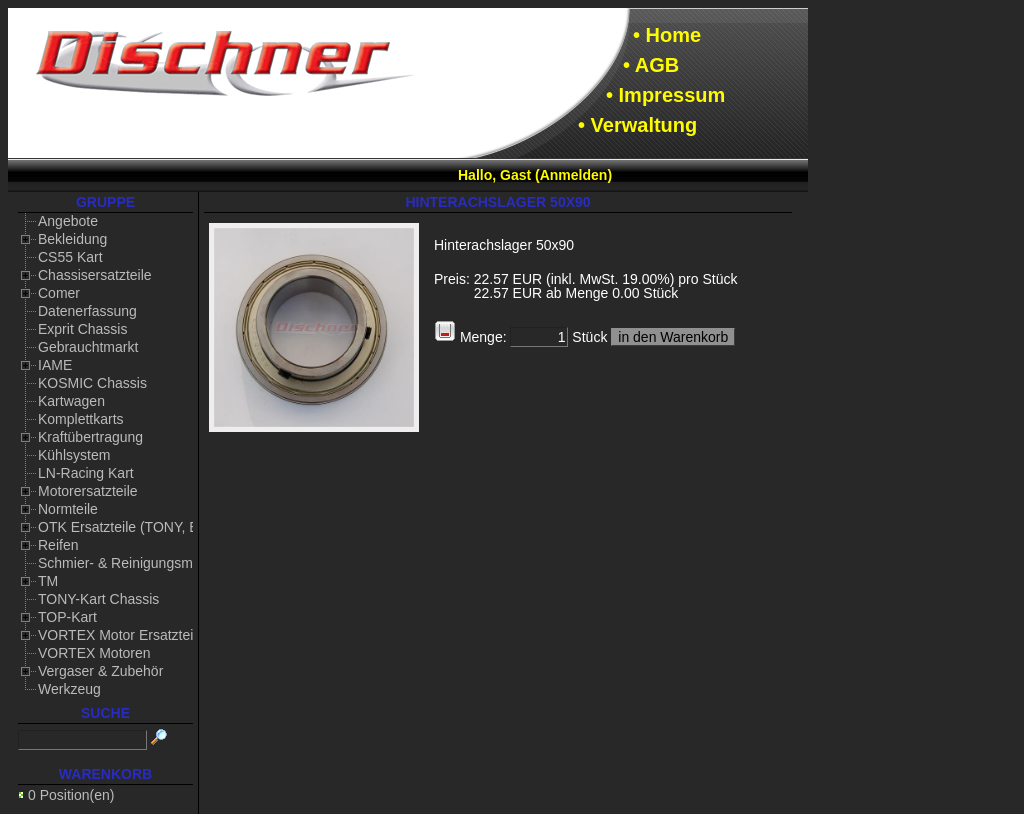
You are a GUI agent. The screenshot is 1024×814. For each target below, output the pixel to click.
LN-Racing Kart (86, 473)
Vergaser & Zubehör (100, 671)
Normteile (68, 509)
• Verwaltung (637, 125)
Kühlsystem (74, 455)
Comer (59, 293)
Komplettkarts (81, 419)
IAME (55, 365)
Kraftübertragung (90, 437)
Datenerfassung (87, 311)
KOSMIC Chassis (92, 383)
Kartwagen (71, 401)
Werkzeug (69, 689)
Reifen (58, 545)
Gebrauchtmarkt (88, 347)
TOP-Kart (67, 617)
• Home (667, 35)
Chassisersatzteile (95, 275)
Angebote (68, 221)
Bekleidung (72, 239)
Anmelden (574, 175)
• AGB (651, 65)
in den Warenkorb (673, 337)
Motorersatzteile (88, 491)
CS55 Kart (70, 257)
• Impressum (665, 95)
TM (48, 581)
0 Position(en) (71, 795)
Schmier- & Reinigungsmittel (126, 563)
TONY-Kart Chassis (98, 599)
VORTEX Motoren (94, 653)
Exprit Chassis (82, 329)
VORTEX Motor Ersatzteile (121, 635)
